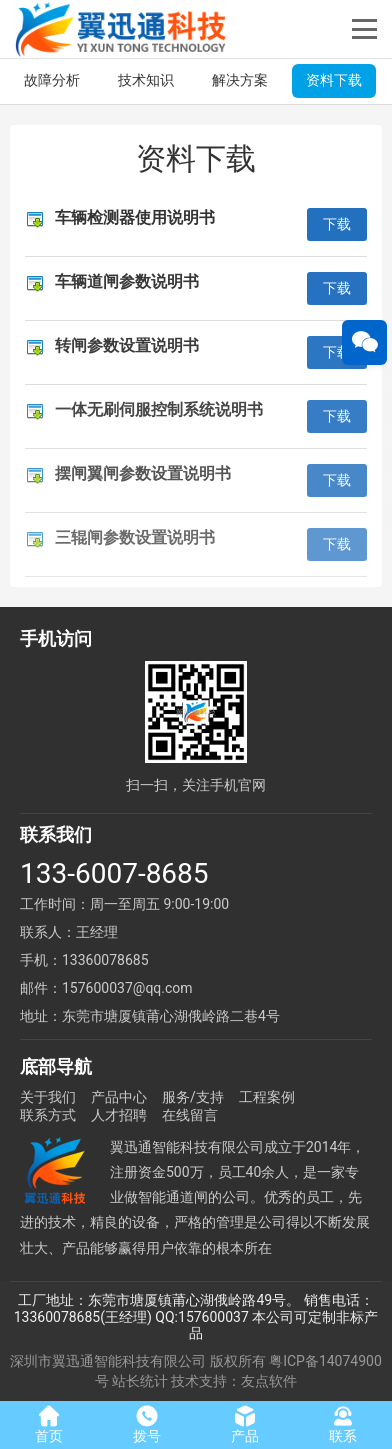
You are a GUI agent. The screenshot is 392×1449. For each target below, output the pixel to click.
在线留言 (190, 1115)
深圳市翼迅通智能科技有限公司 (108, 1361)
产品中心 (119, 1097)
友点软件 (269, 1381)
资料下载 (334, 80)
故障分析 (52, 80)
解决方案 (240, 80)
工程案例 (267, 1097)
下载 (337, 224)
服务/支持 (193, 1097)
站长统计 (140, 1381)
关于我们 (48, 1097)
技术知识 (146, 80)
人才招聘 (119, 1115)
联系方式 (48, 1115)
